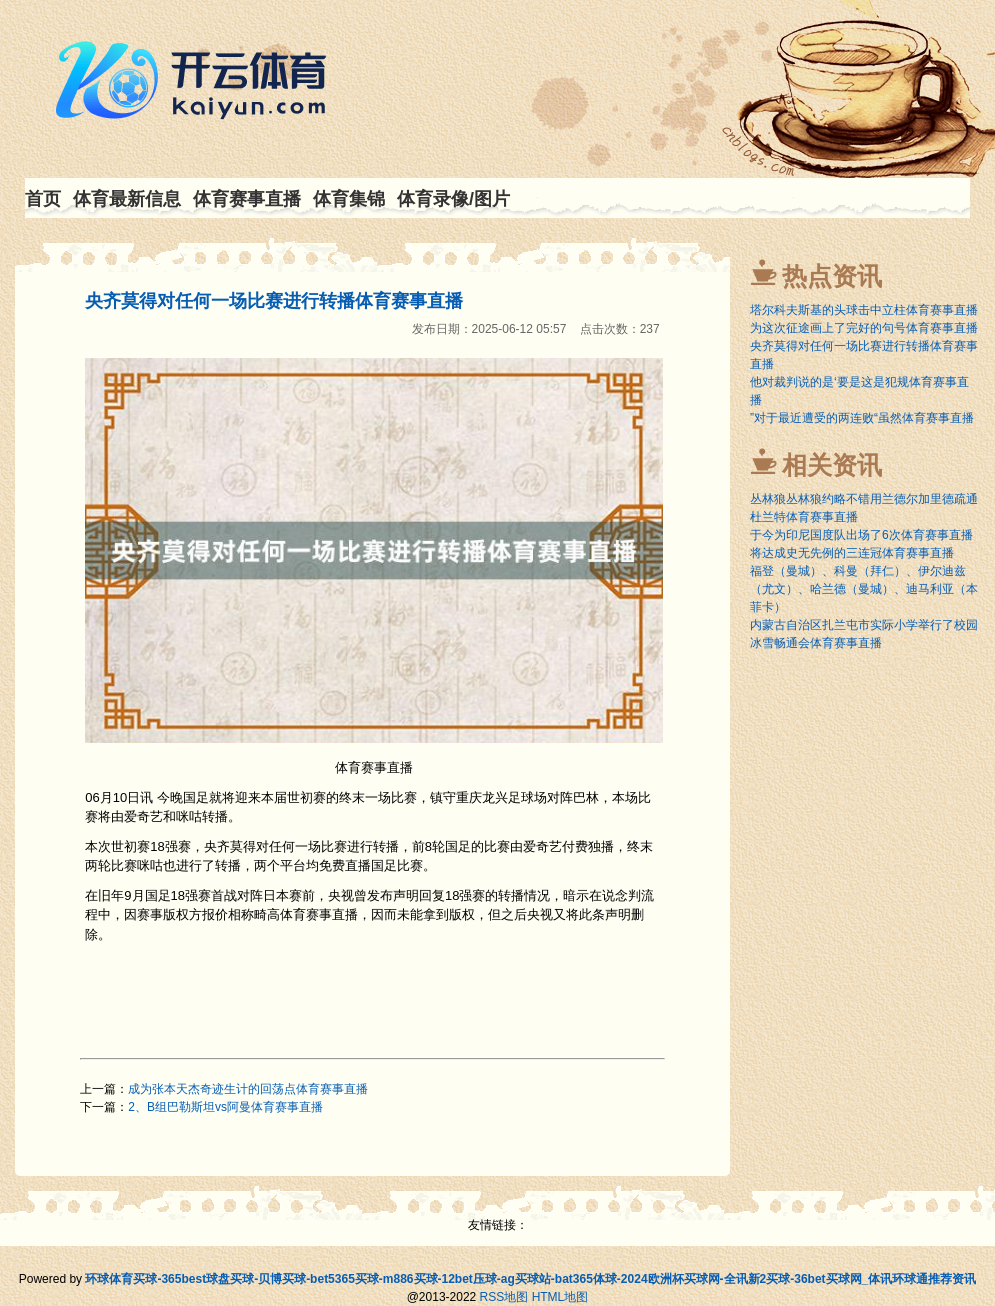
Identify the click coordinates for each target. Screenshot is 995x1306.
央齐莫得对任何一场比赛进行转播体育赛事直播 (274, 301)
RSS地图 (504, 1297)
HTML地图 (560, 1297)
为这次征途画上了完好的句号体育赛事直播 (864, 328)
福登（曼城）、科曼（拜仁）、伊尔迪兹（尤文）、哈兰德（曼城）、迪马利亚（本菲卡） (864, 589)
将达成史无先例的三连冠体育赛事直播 (852, 553)
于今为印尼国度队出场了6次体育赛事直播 (861, 535)
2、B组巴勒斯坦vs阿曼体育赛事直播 (225, 1107)
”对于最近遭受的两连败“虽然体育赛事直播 (862, 418)
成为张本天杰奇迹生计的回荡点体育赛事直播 (248, 1089)
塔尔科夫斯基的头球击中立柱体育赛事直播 (864, 310)
